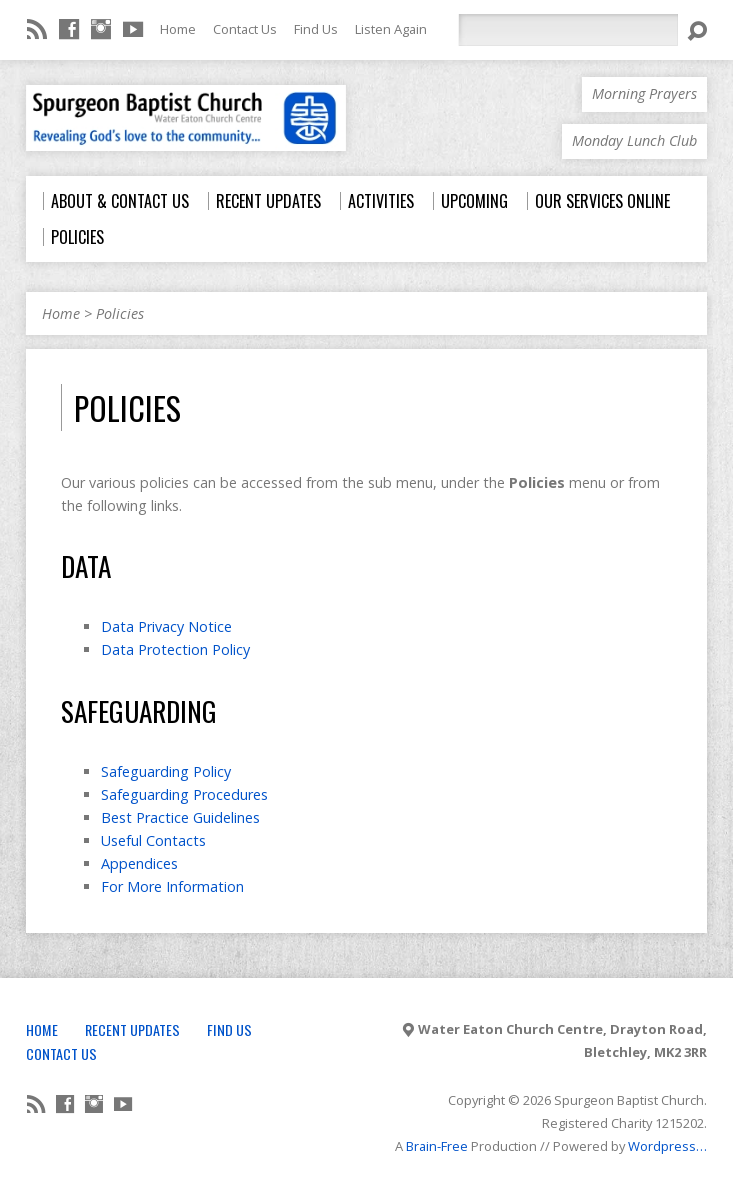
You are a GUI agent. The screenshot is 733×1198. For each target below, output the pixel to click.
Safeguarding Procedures (184, 794)
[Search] (568, 30)
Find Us (316, 29)
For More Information (172, 886)
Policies (120, 313)
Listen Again (391, 29)
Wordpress (662, 1146)
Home (178, 29)
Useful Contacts (153, 840)
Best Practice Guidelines (180, 817)
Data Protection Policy (175, 649)
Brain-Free (437, 1146)
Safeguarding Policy (166, 771)
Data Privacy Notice (166, 626)
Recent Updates (132, 1029)
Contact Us (245, 29)
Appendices (139, 863)
